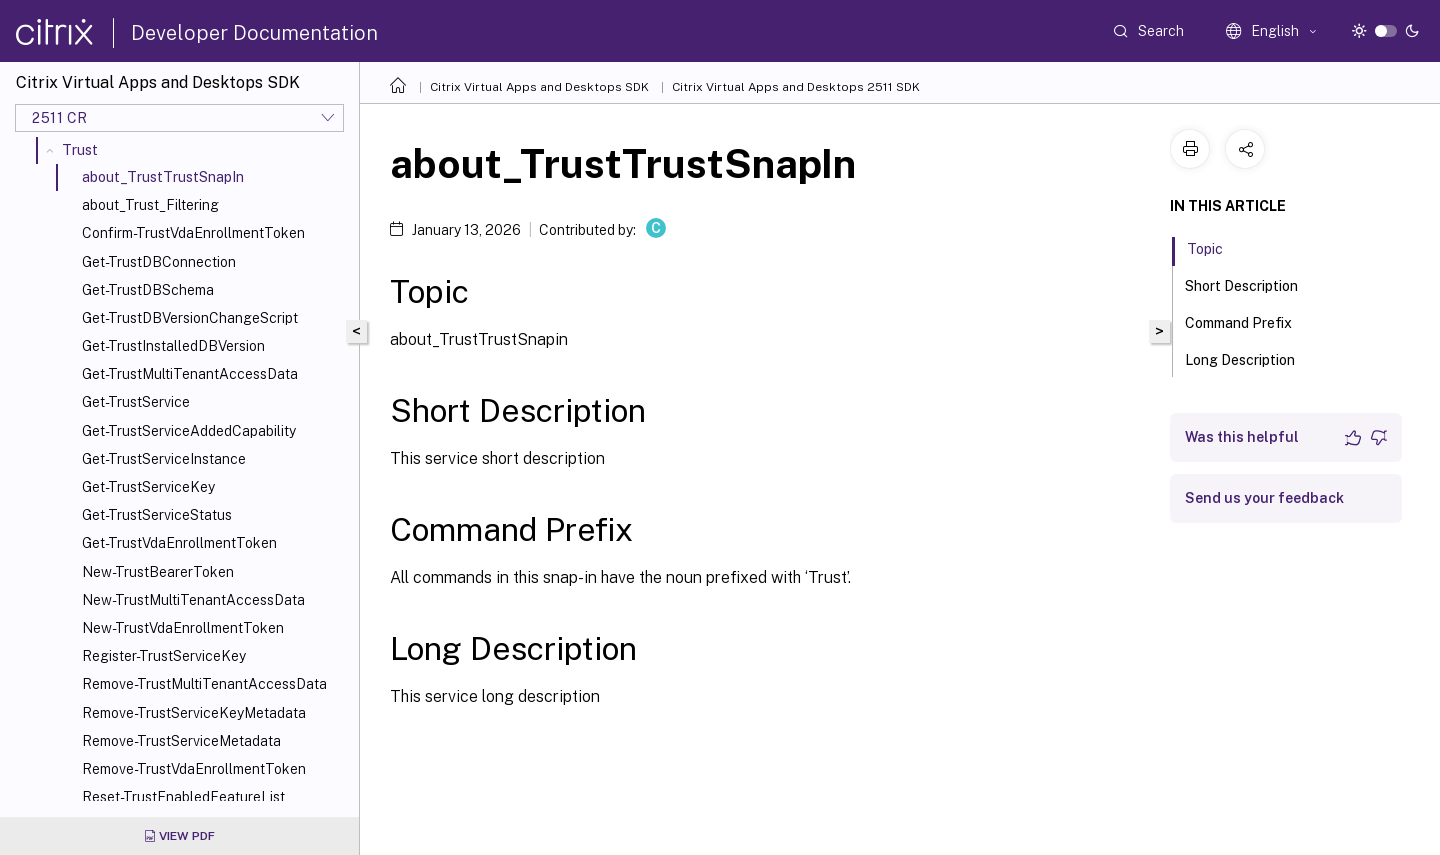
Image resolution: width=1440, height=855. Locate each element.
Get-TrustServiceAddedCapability (189, 431)
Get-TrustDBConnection (159, 262)
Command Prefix (1249, 321)
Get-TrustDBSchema (148, 290)
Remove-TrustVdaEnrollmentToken (194, 769)
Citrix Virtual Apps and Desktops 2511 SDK (796, 87)
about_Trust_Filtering (150, 205)
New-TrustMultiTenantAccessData (193, 600)
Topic (1216, 247)
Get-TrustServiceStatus (157, 515)
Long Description (1251, 358)
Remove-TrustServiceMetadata (181, 741)
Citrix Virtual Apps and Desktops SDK (539, 87)
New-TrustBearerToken (158, 572)
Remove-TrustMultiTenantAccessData (204, 684)
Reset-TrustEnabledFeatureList (183, 797)
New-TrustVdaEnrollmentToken (183, 628)
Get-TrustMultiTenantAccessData (190, 374)
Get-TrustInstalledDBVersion (173, 346)
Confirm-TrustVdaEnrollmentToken (193, 233)
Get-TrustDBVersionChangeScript (190, 318)
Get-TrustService (136, 402)
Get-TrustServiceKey (148, 487)
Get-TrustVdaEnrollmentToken (179, 543)
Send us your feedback (1264, 498)
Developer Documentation (254, 33)
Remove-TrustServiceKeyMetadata (194, 713)
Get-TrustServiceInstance (164, 459)
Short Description (1252, 284)
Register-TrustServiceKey (164, 656)
